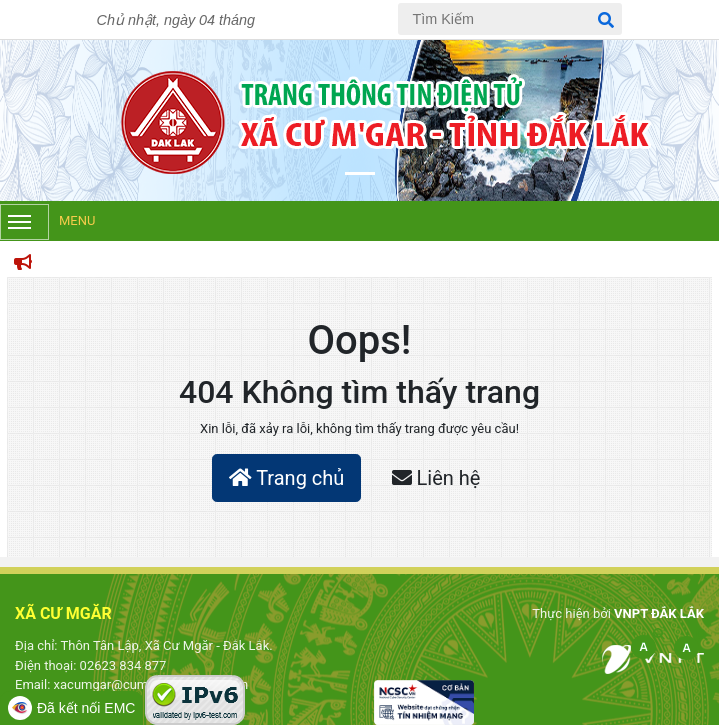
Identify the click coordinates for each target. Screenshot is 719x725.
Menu (47, 222)
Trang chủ (287, 478)
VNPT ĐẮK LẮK (659, 613)
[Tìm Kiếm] (510, 19)
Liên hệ (436, 478)
